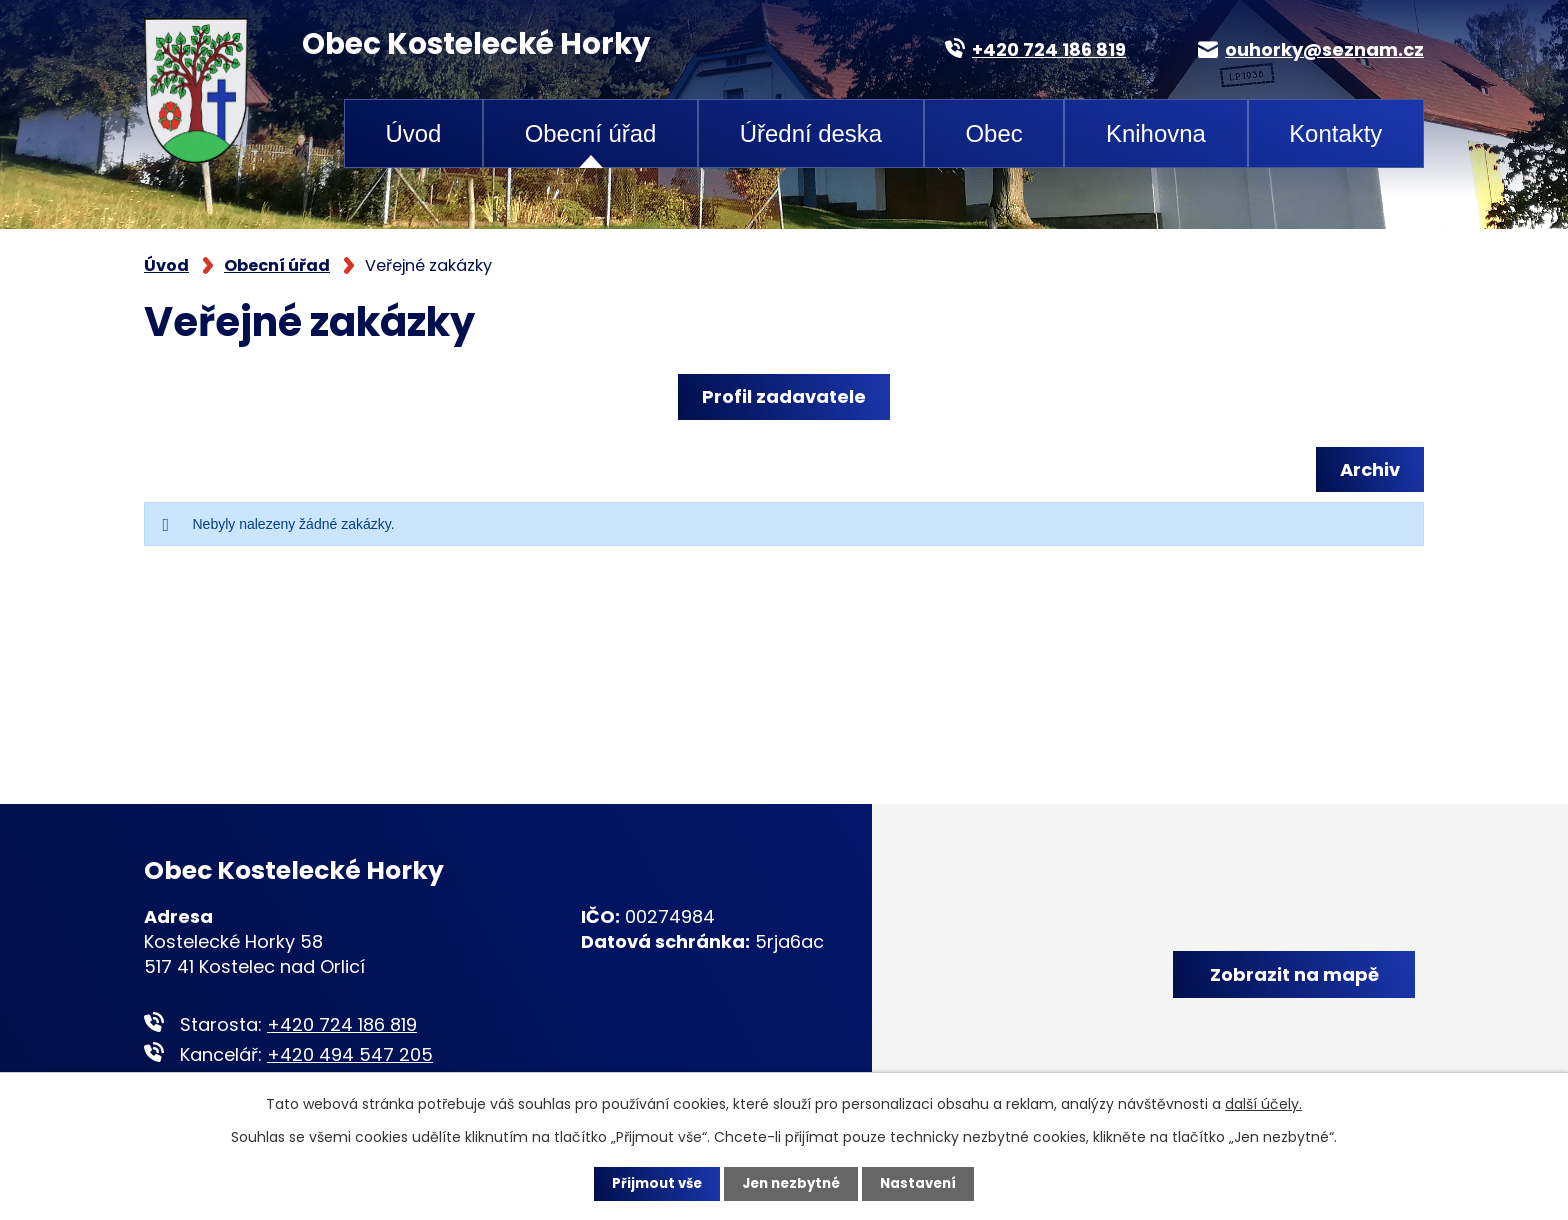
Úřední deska (811, 133)
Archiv (1367, 469)
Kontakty (1335, 133)
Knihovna (1156, 133)
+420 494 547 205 (350, 1054)
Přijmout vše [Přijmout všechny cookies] (651, 1183)
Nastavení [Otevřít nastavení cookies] (924, 1183)
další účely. (1263, 1103)
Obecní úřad (591, 133)
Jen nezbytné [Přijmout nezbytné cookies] (791, 1183)
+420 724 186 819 (342, 1024)
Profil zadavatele (784, 396)
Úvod (413, 133)
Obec (993, 133)
